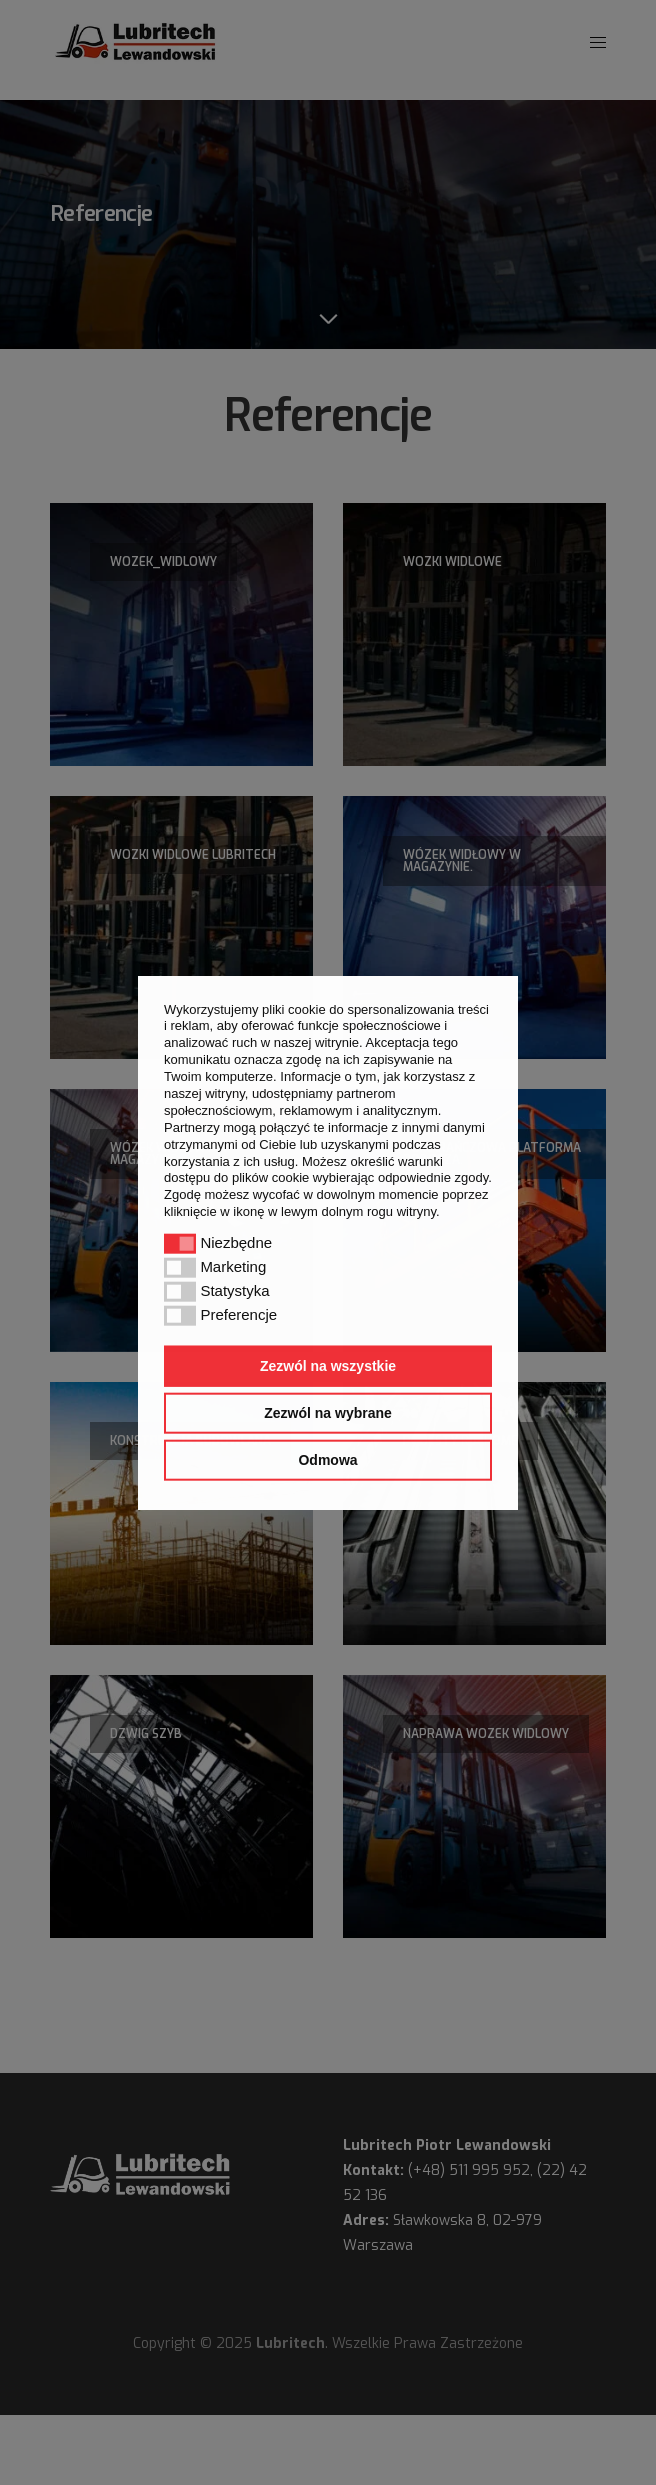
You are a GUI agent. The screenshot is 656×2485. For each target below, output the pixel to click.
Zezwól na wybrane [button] (328, 1413)
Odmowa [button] (327, 1460)
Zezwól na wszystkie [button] (328, 1366)
